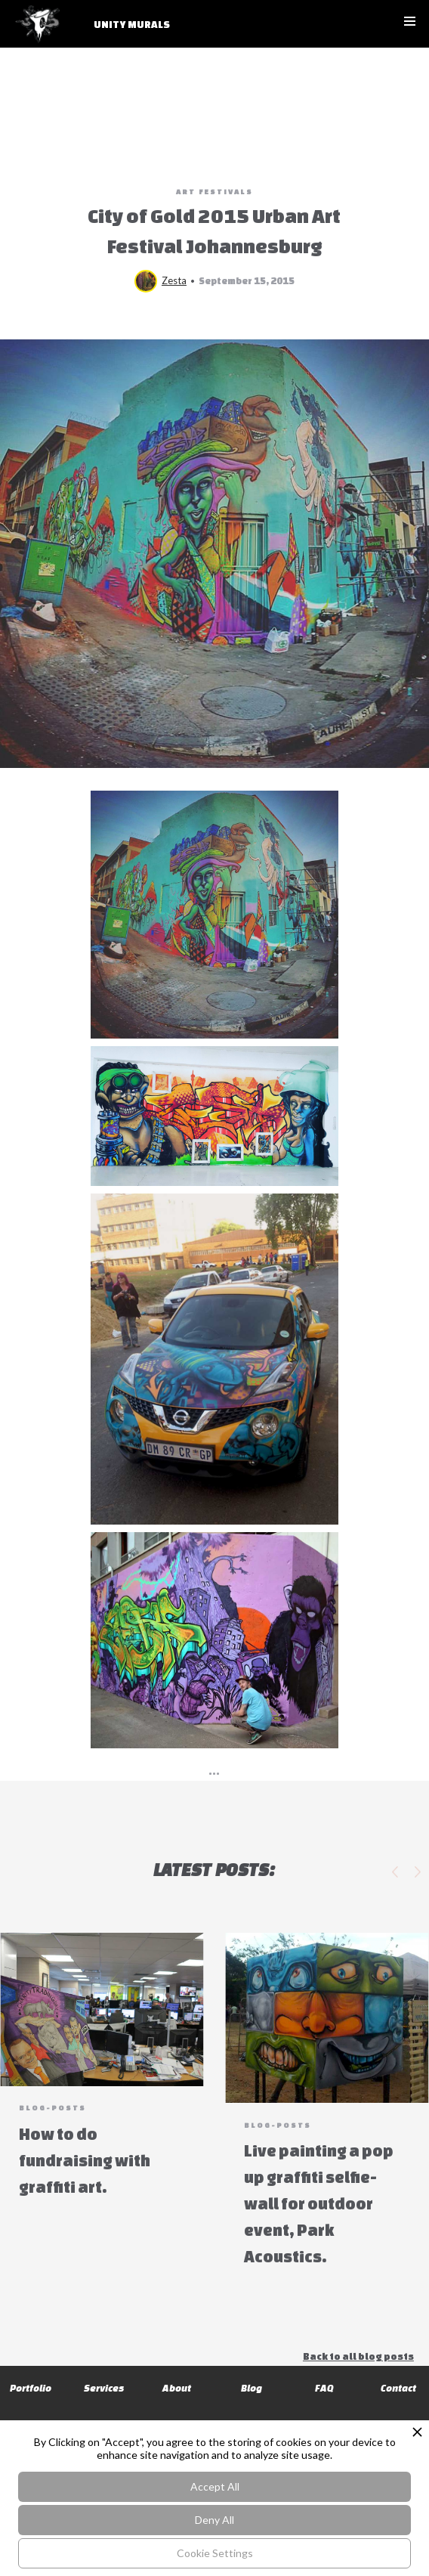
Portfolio (30, 2388)
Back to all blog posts (358, 2356)
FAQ (324, 2388)
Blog (251, 2388)
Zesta (174, 280)
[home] (97, 31)
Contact (398, 2388)
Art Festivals (214, 191)
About (177, 2388)
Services (104, 2388)
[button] (409, 21)
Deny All (214, 2519)
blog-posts (52, 2108)
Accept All (214, 2486)
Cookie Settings (215, 2553)
